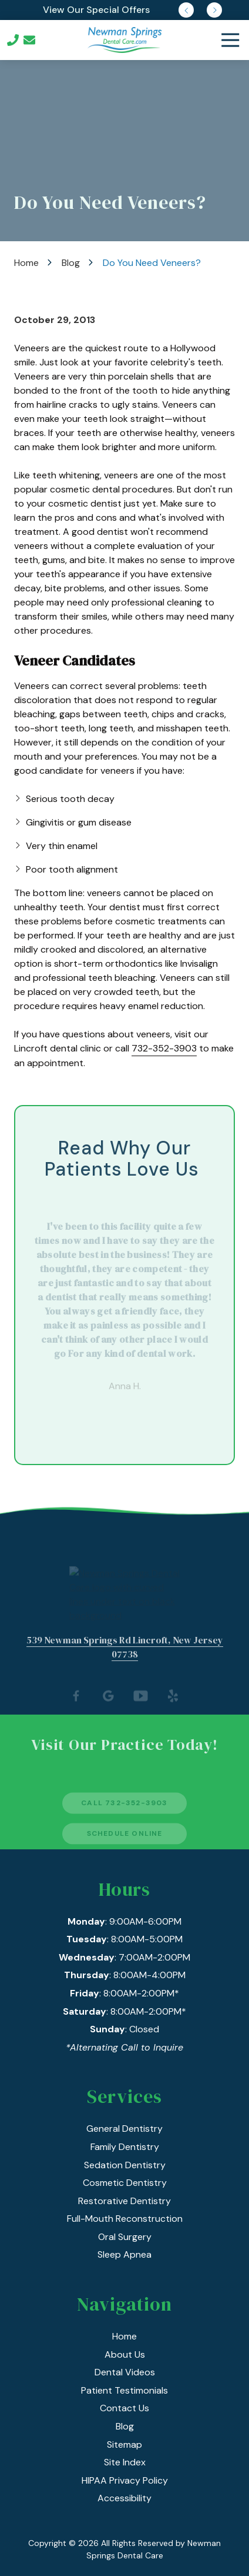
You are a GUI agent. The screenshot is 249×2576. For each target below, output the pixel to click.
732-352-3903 (164, 1048)
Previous (186, 10)
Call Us (13, 40)
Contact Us (29, 40)
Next (214, 10)
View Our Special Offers (96, 10)
